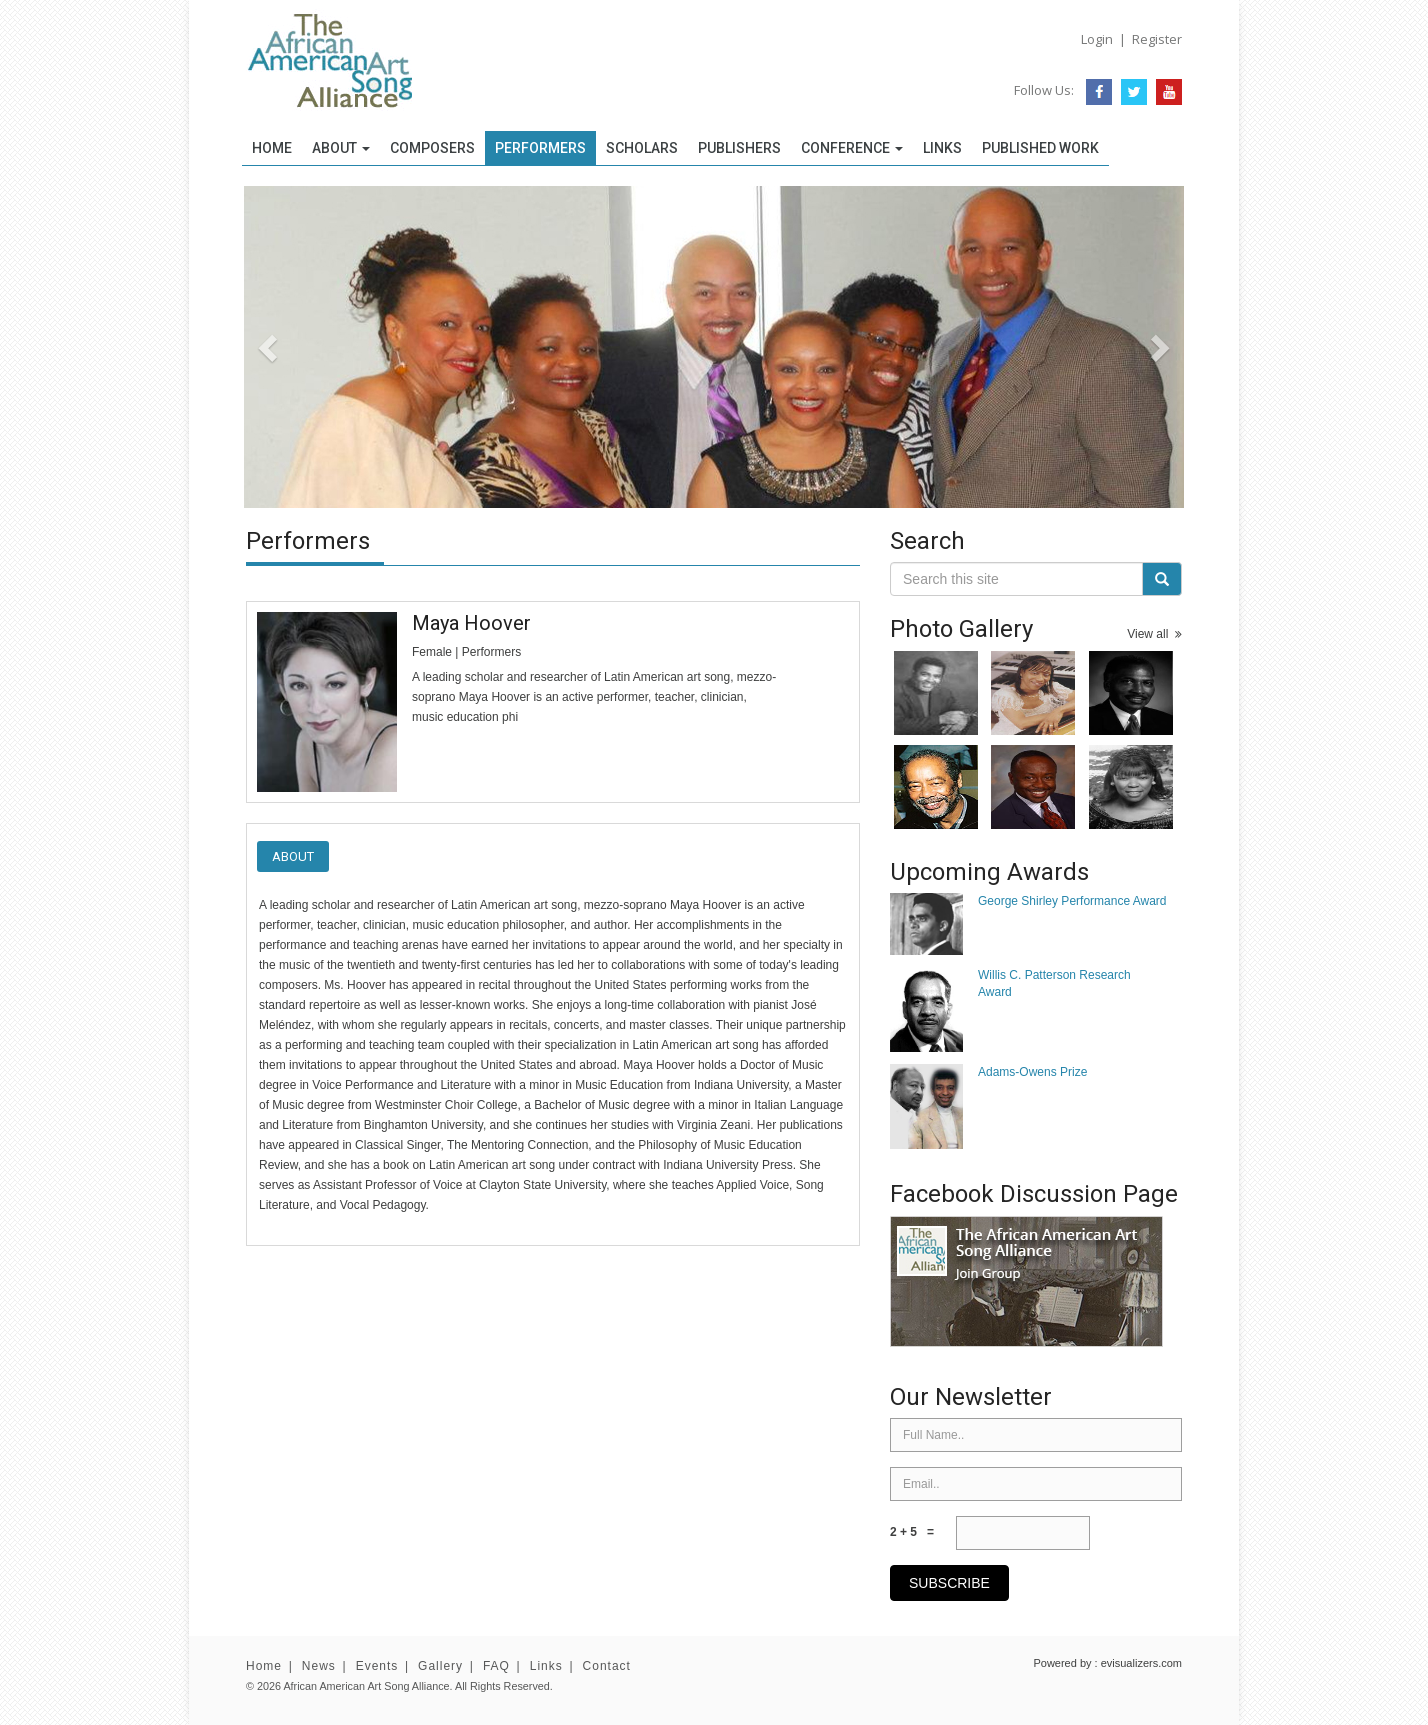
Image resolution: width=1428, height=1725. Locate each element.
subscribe (949, 1583)
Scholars (642, 148)
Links (942, 148)
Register (1157, 39)
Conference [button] (852, 148)
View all (1154, 634)
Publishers (739, 148)
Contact (607, 1666)
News (319, 1666)
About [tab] (293, 856)
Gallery (440, 1666)
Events (377, 1666)
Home (272, 148)
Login (1097, 39)
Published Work (1040, 148)
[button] (314, 347)
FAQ (496, 1666)
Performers (540, 148)
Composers (432, 148)
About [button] (341, 148)
